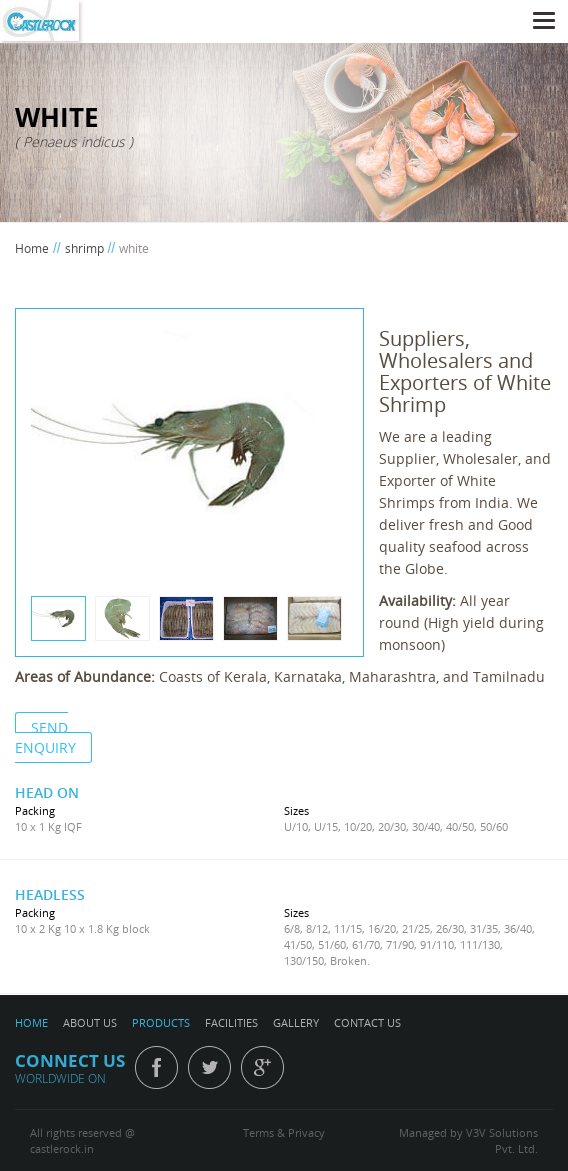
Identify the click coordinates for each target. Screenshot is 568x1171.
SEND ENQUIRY (45, 737)
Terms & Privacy (284, 1132)
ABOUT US (90, 1022)
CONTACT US (367, 1022)
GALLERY (296, 1022)
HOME (31, 1022)
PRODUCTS (161, 1022)
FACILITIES (231, 1022)
